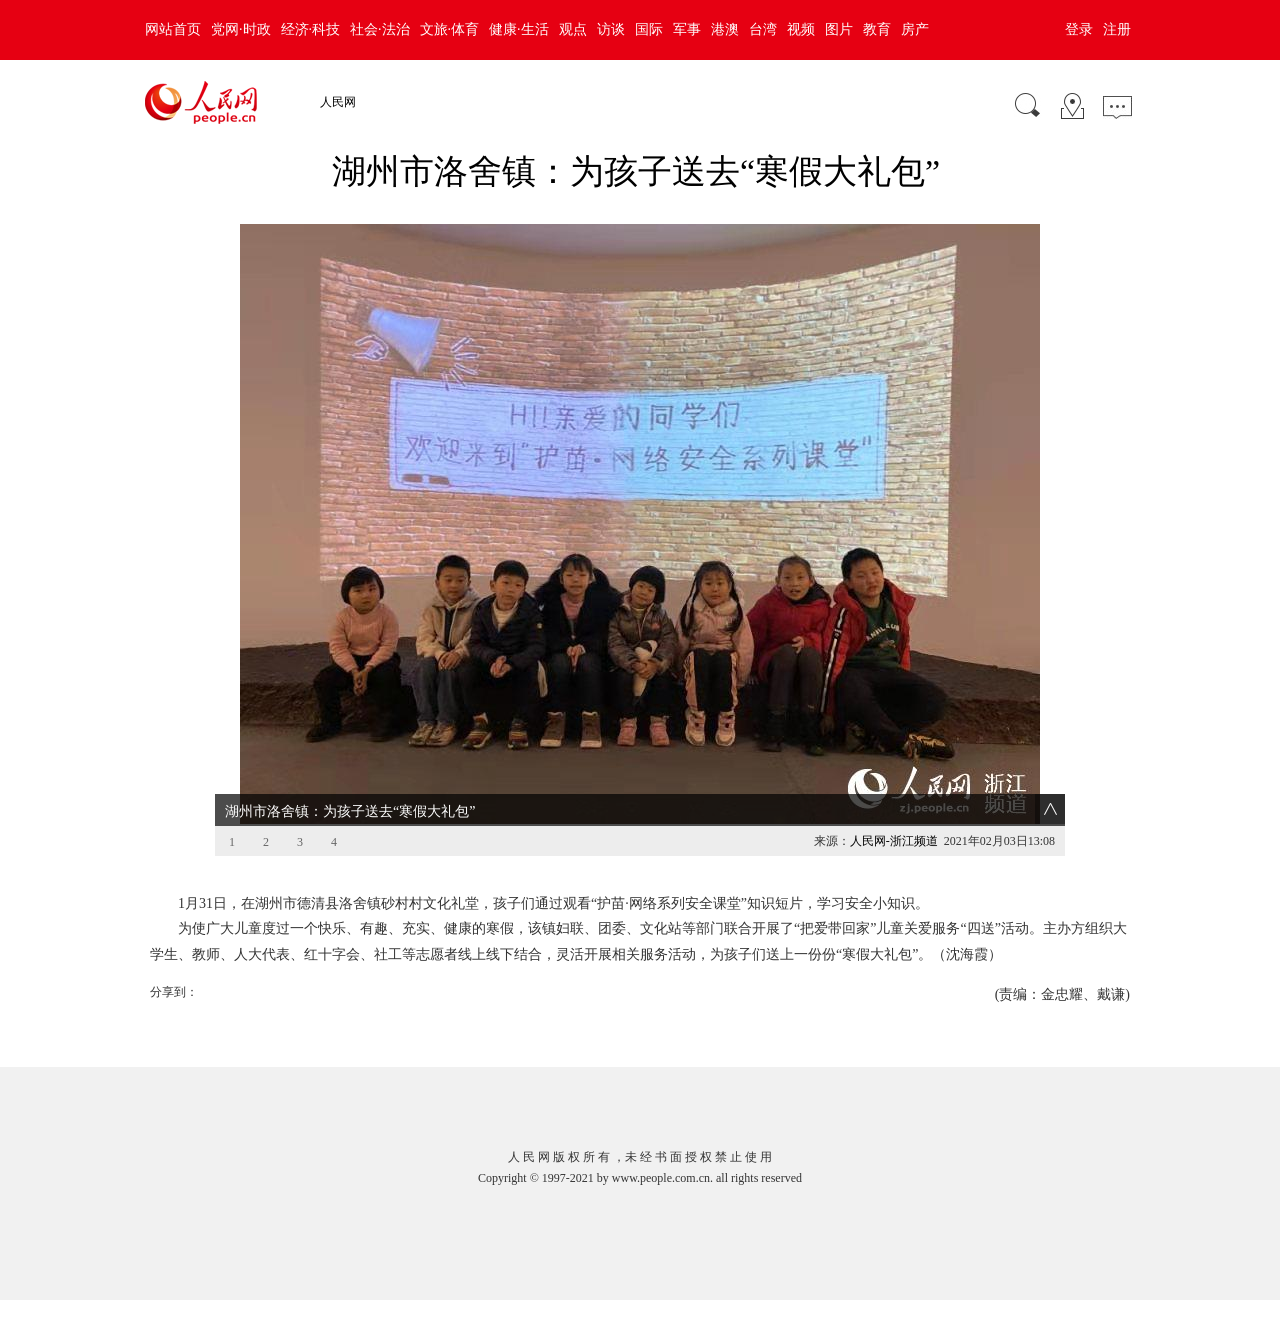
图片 (839, 29)
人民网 (338, 102)
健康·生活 (519, 29)
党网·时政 (241, 29)
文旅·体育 (450, 29)
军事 (687, 29)
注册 (1117, 29)
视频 (801, 29)
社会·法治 (380, 29)
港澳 (725, 29)
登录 (1079, 29)
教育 (877, 29)
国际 (649, 29)
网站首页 (173, 29)
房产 (915, 29)
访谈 (611, 29)
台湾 (763, 29)
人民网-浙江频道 (894, 841)
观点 (573, 29)
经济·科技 (311, 29)
